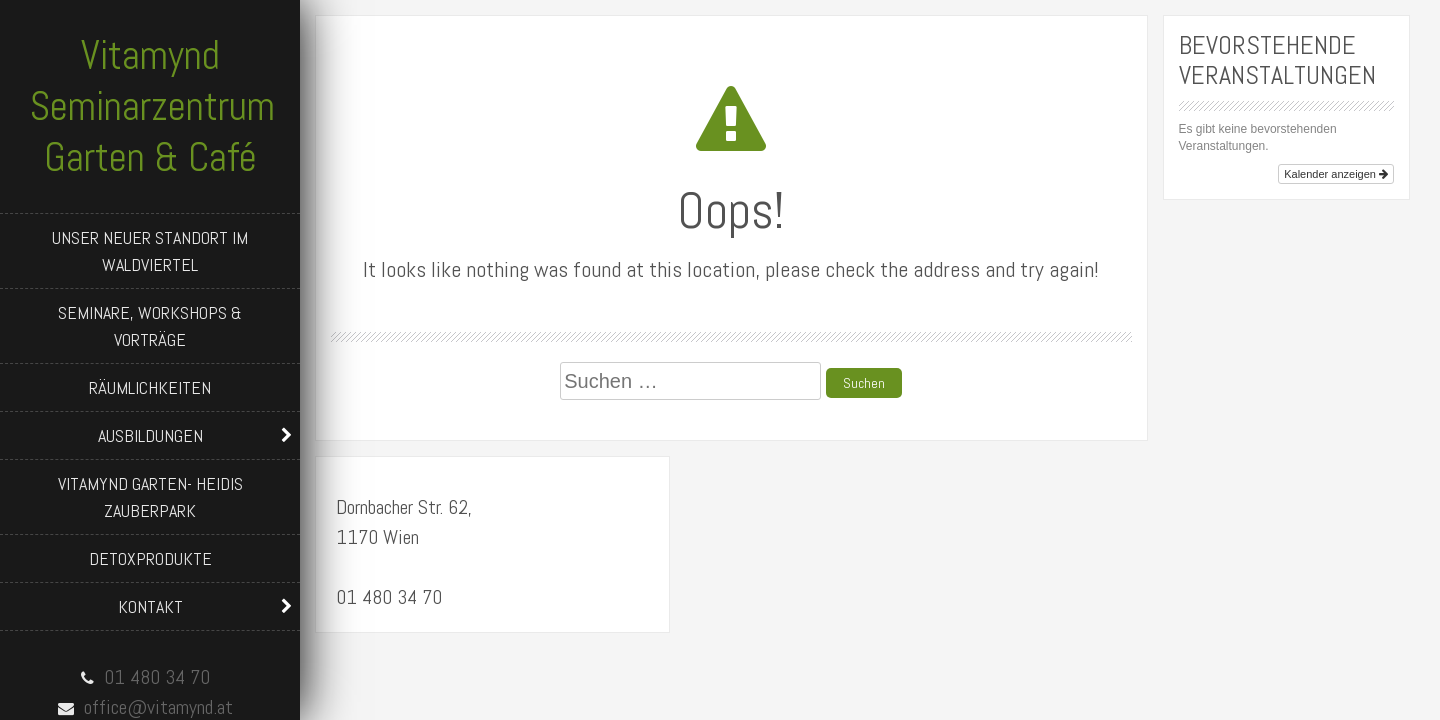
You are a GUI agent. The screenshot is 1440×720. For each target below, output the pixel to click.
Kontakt (150, 606)
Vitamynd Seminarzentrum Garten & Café (152, 106)
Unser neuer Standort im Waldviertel (150, 251)
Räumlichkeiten (150, 387)
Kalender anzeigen (1336, 174)
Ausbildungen (150, 435)
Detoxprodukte (150, 558)
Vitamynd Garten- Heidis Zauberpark (150, 497)
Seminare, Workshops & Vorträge (150, 326)
